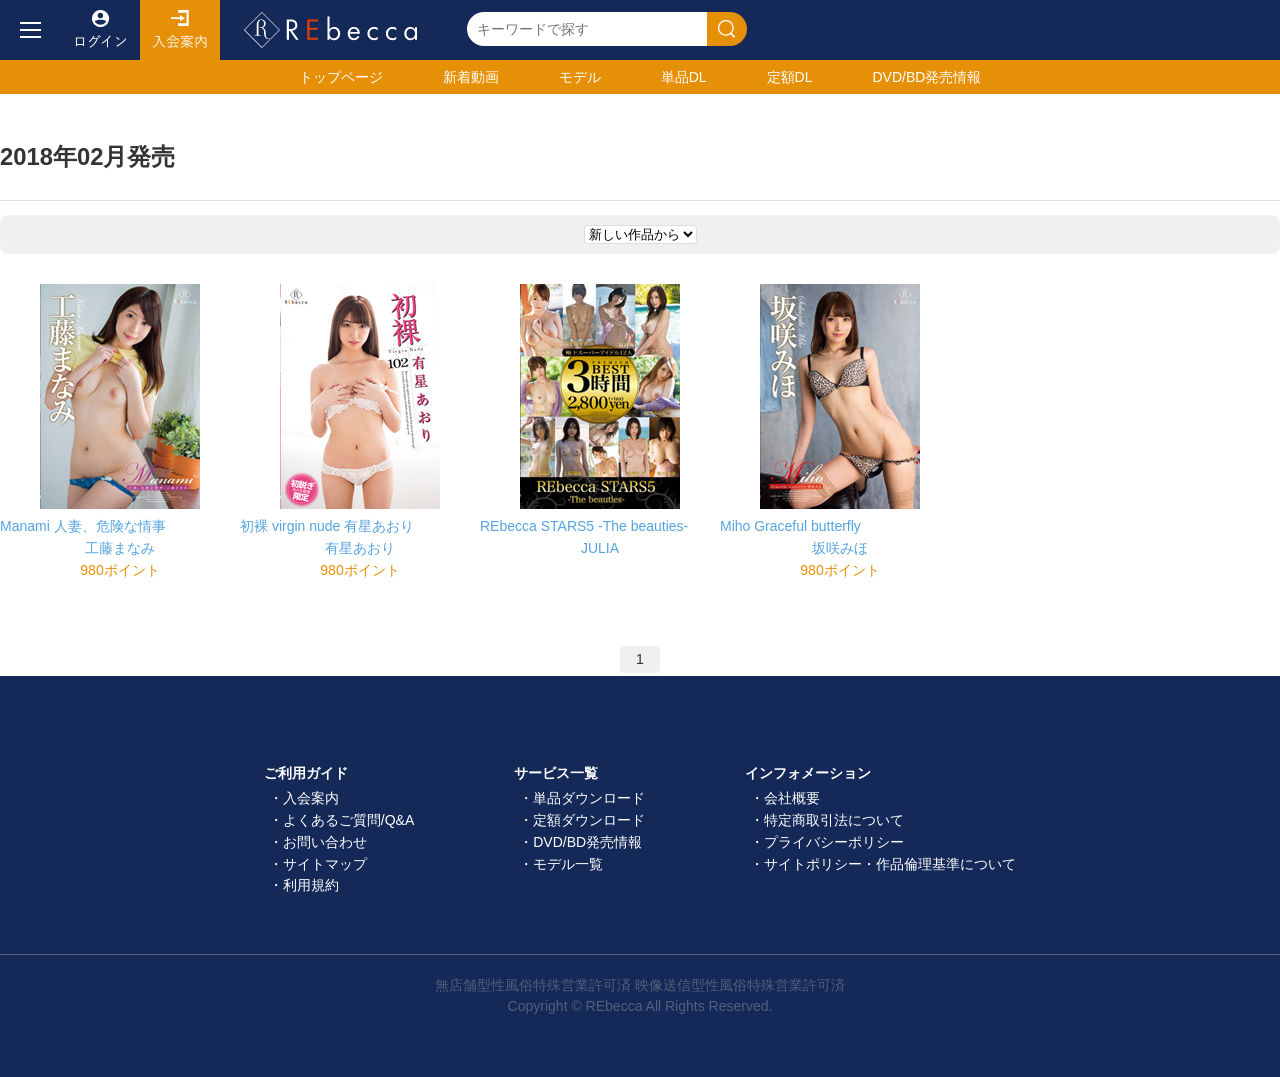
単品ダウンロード (589, 798)
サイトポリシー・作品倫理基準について (890, 864)
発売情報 (926, 77)
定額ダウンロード (589, 820)
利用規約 (311, 885)
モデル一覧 (568, 864)
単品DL (684, 77)
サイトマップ (325, 864)
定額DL (790, 77)
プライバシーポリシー (834, 842)
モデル (580, 77)
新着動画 (471, 77)
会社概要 (792, 798)
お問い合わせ (325, 842)
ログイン (100, 30)
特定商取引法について (834, 820)
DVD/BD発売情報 (587, 842)
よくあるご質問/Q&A (348, 820)
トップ (341, 77)
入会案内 (180, 30)
